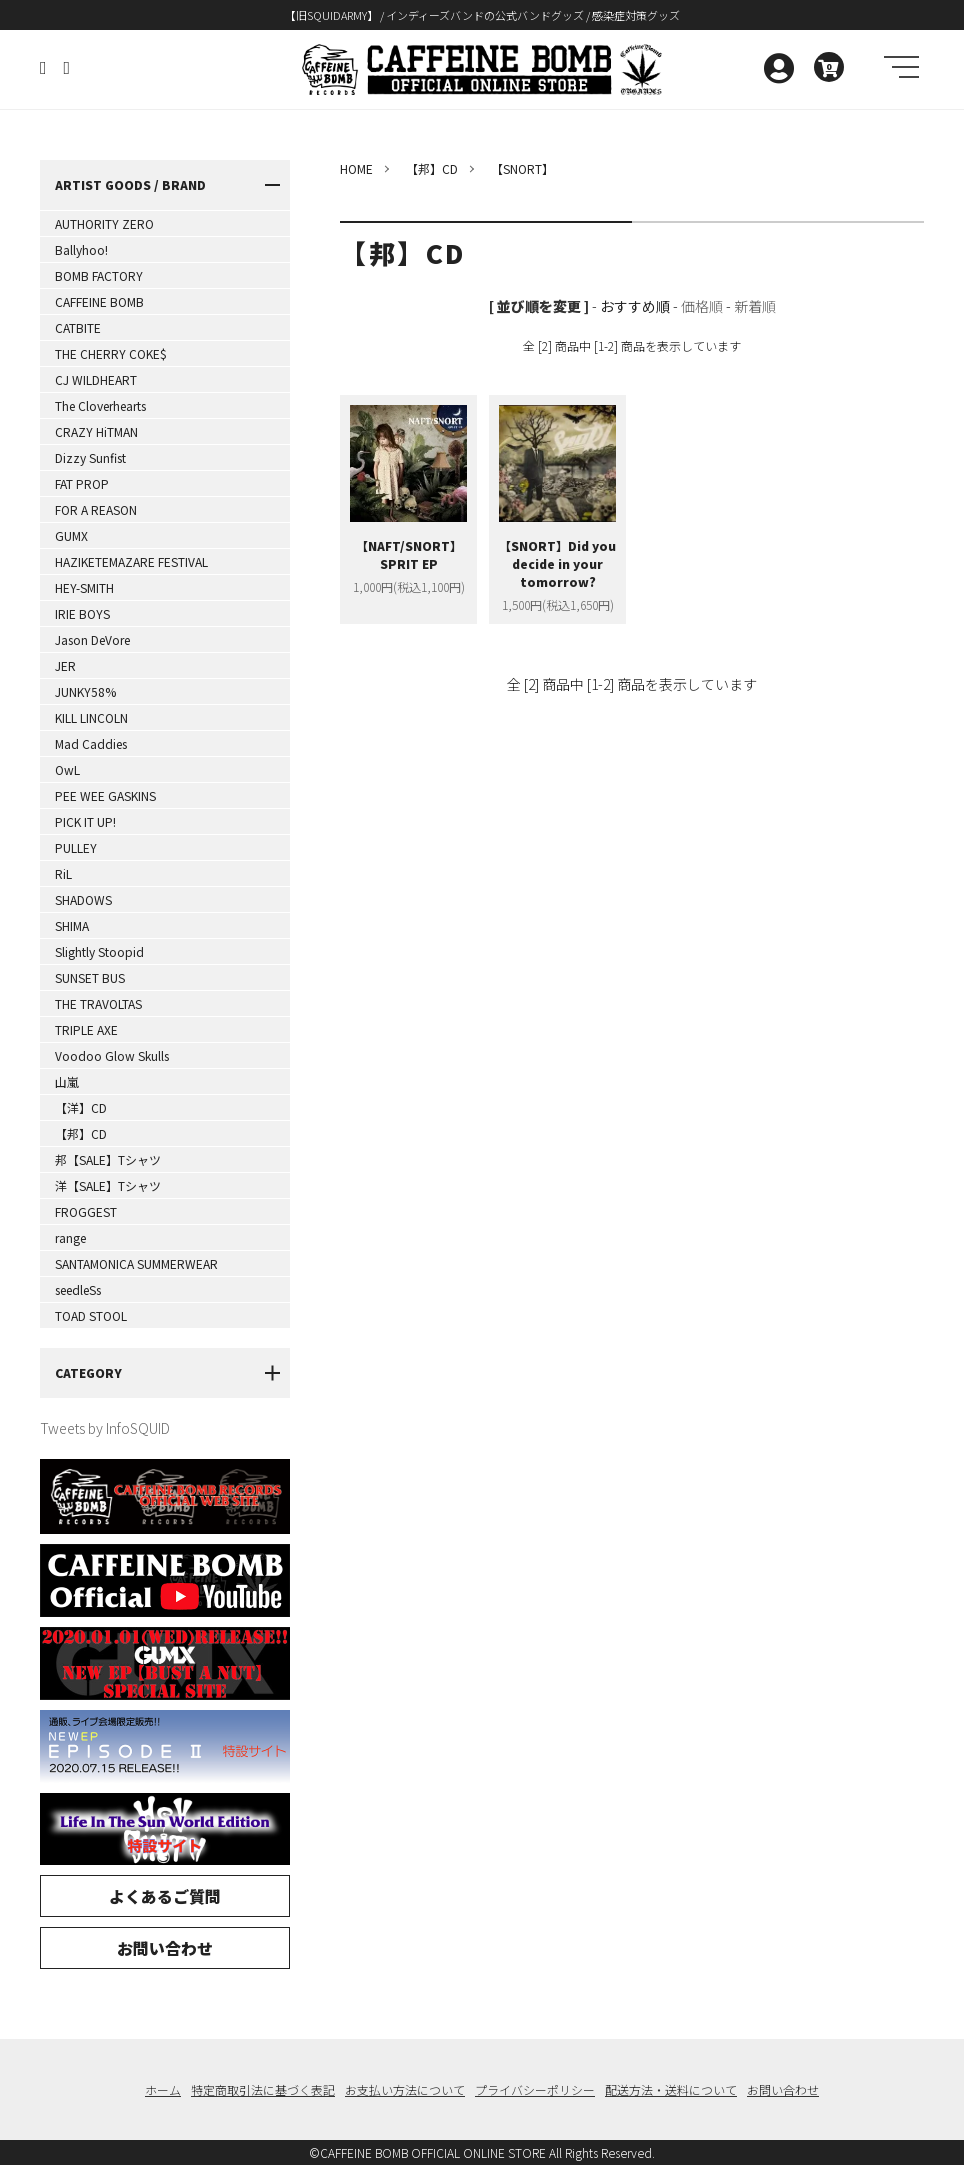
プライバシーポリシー (535, 2089)
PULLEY (76, 847)
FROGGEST (86, 1211)
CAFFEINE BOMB (99, 301)
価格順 (702, 306)
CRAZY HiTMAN (96, 431)
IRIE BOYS (82, 613)
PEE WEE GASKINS (105, 795)
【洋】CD (81, 1107)
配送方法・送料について (671, 2089)
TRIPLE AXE (86, 1029)
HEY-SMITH (84, 587)
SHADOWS (83, 899)
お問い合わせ (165, 1948)
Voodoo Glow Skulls (112, 1055)
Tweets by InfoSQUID (105, 1428)
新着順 (755, 306)
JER (65, 665)
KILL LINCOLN (91, 717)
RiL (63, 873)
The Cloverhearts (100, 405)
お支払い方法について (405, 2089)
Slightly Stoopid (99, 951)
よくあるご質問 (165, 1896)
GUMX (71, 535)
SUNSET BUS (90, 977)
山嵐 (67, 1081)
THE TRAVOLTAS (98, 1003)
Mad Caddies (91, 743)
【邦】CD (81, 1133)
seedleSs (78, 1289)
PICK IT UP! (85, 821)
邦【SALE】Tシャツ (108, 1159)
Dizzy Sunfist (90, 457)
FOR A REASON (96, 509)
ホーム (163, 2089)
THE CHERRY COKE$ (111, 353)
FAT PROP (82, 483)
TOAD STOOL (91, 1315)
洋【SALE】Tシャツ (108, 1185)
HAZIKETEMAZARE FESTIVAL (131, 561)
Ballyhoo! (81, 249)
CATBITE (78, 327)
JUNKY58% (85, 691)
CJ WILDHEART (96, 379)
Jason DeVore (92, 639)
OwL (67, 769)
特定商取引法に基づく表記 (263, 2089)
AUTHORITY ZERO (104, 223)
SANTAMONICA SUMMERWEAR (136, 1263)
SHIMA (72, 925)
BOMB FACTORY (99, 275)
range (70, 1237)
